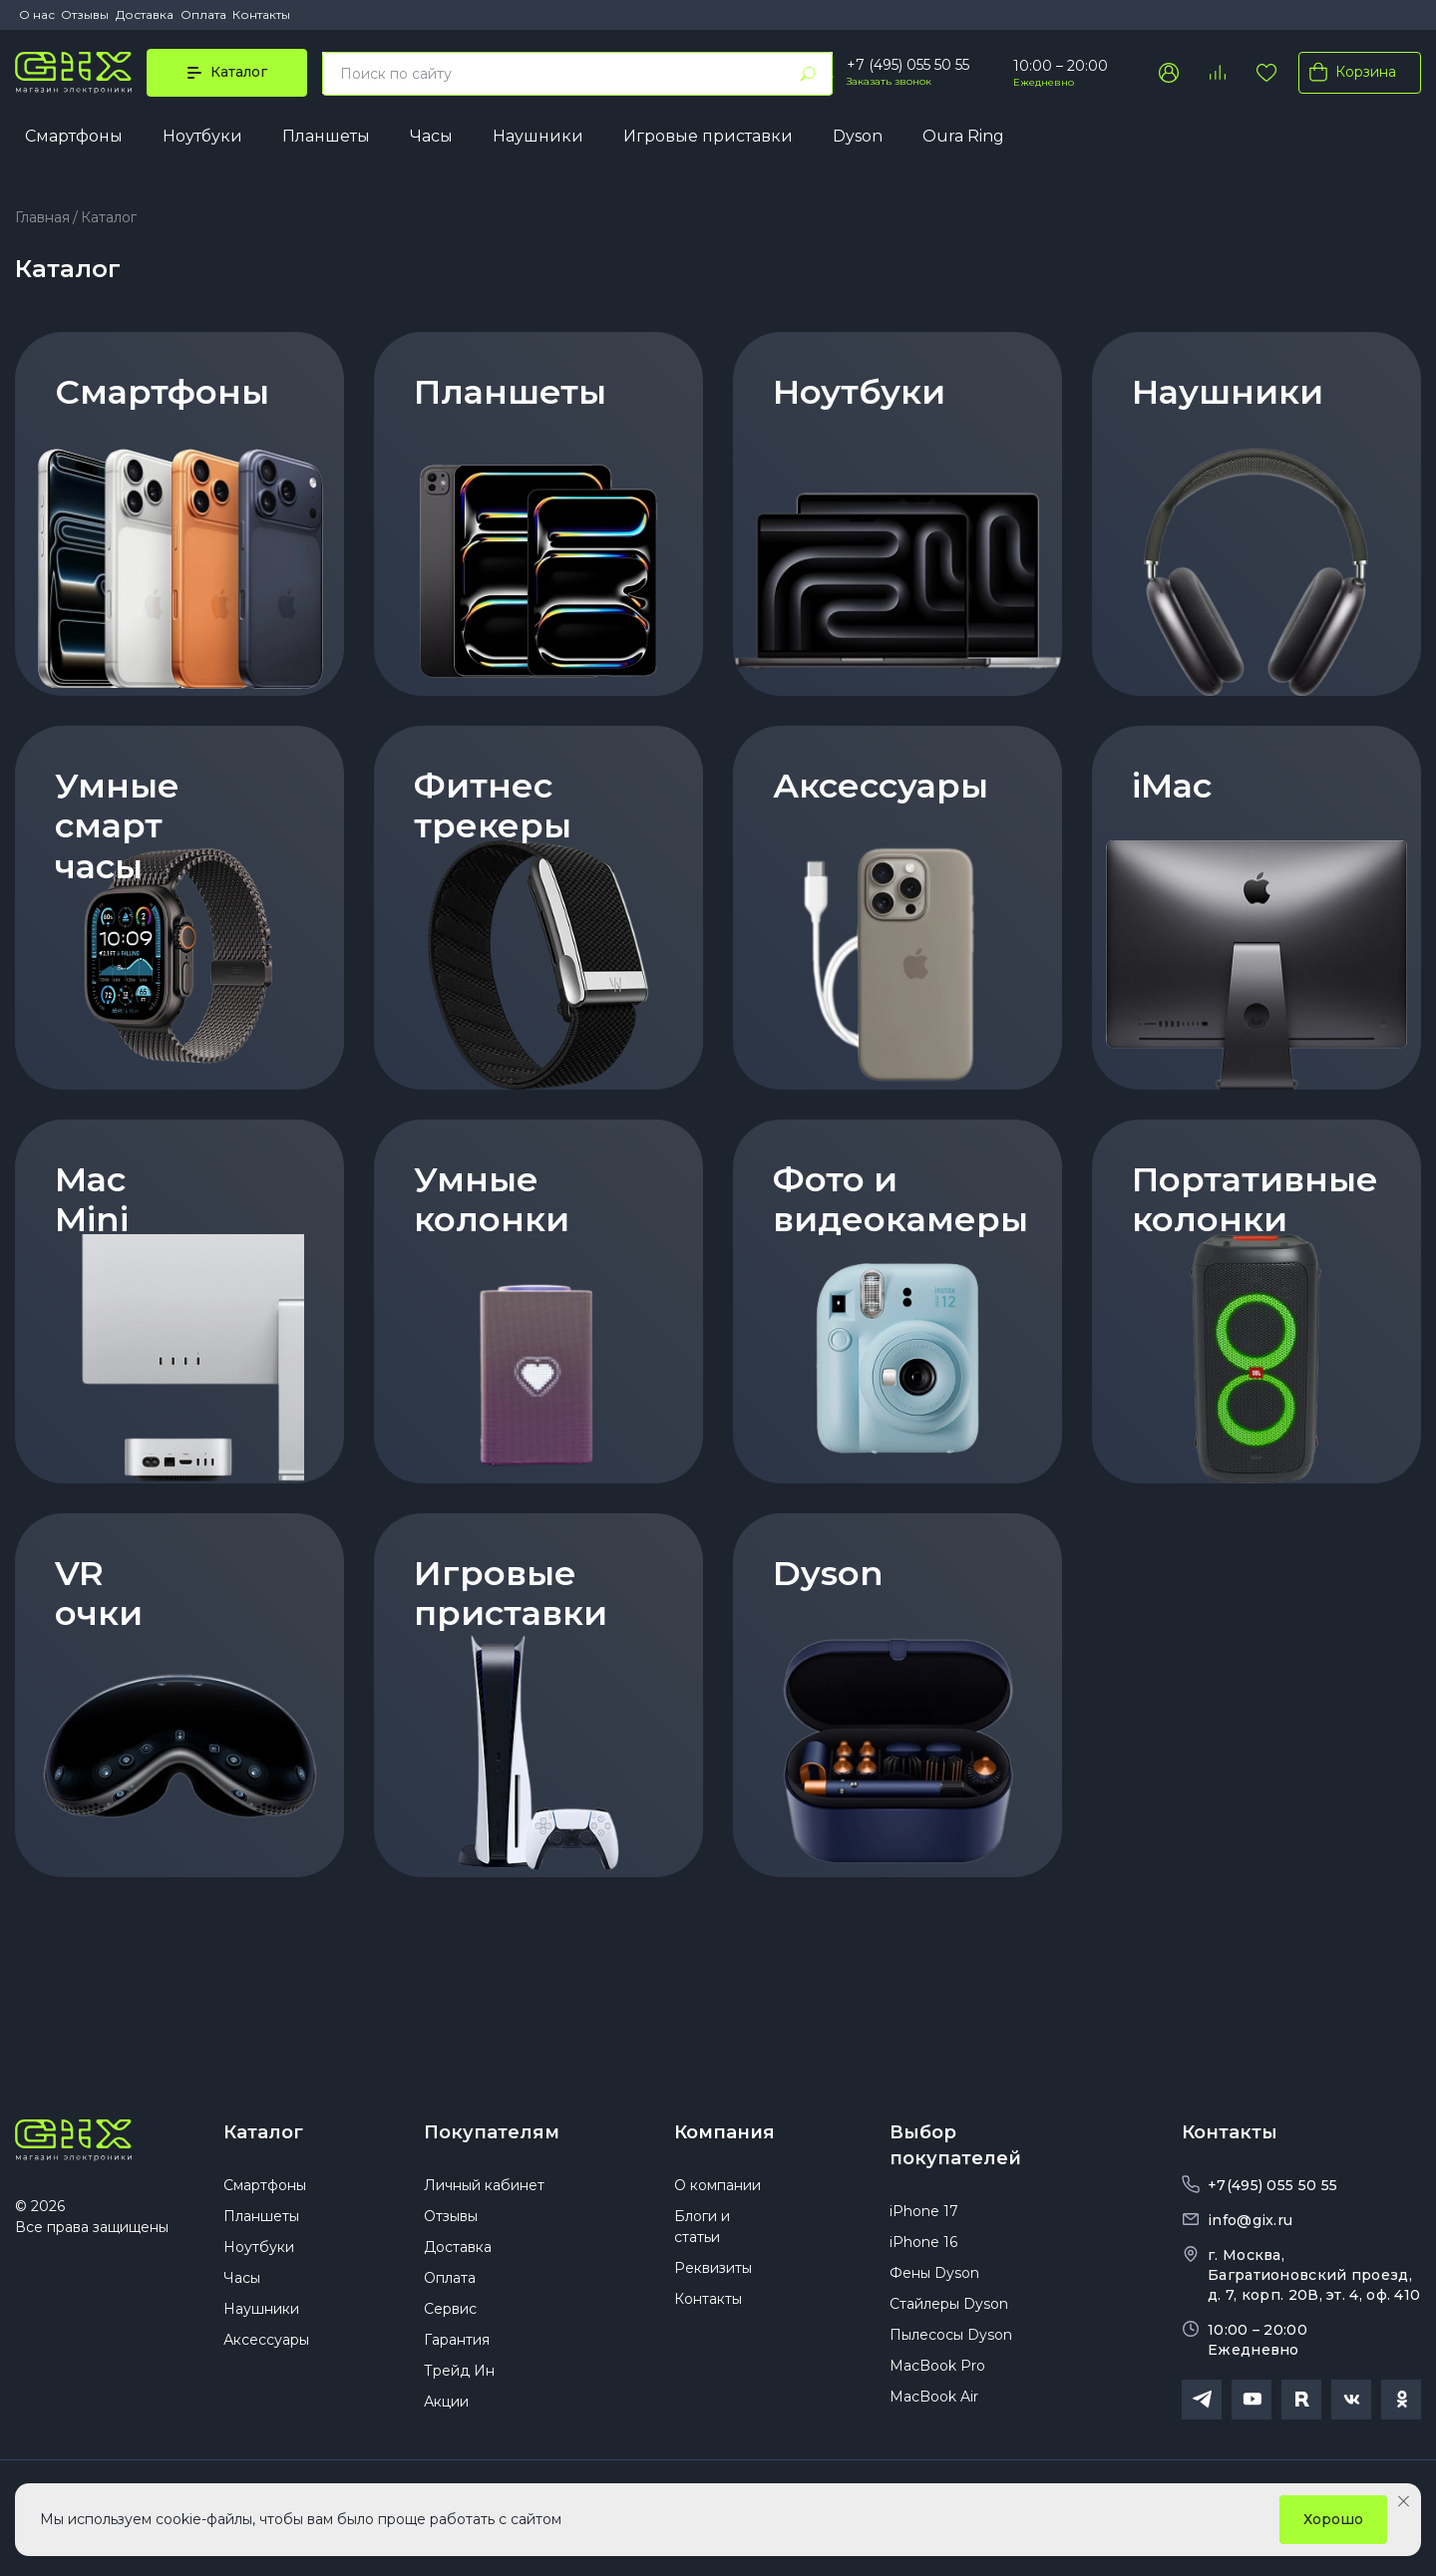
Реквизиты (713, 2268)
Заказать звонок (889, 81)
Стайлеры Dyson (949, 2304)
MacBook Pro (937, 2366)
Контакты (261, 14)
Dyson (858, 136)
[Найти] (808, 74)
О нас (37, 14)
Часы (431, 136)
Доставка (145, 14)
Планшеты (326, 136)
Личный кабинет (484, 2185)
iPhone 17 (924, 2211)
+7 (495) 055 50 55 (908, 65)
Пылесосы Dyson (951, 2335)
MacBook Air (934, 2397)
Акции (446, 2402)
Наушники (538, 136)
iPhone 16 (923, 2242)
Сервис (450, 2309)
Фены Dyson (934, 2273)
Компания (724, 2132)
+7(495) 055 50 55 (1272, 2185)
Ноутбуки (202, 136)
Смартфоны (74, 136)
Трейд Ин (459, 2371)
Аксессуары (266, 2340)
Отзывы (85, 14)
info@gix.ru (1250, 2220)
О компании (717, 2185)
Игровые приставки (708, 136)
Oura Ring (963, 136)
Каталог (263, 2132)
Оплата (203, 14)
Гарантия (457, 2340)
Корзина (1348, 72)
